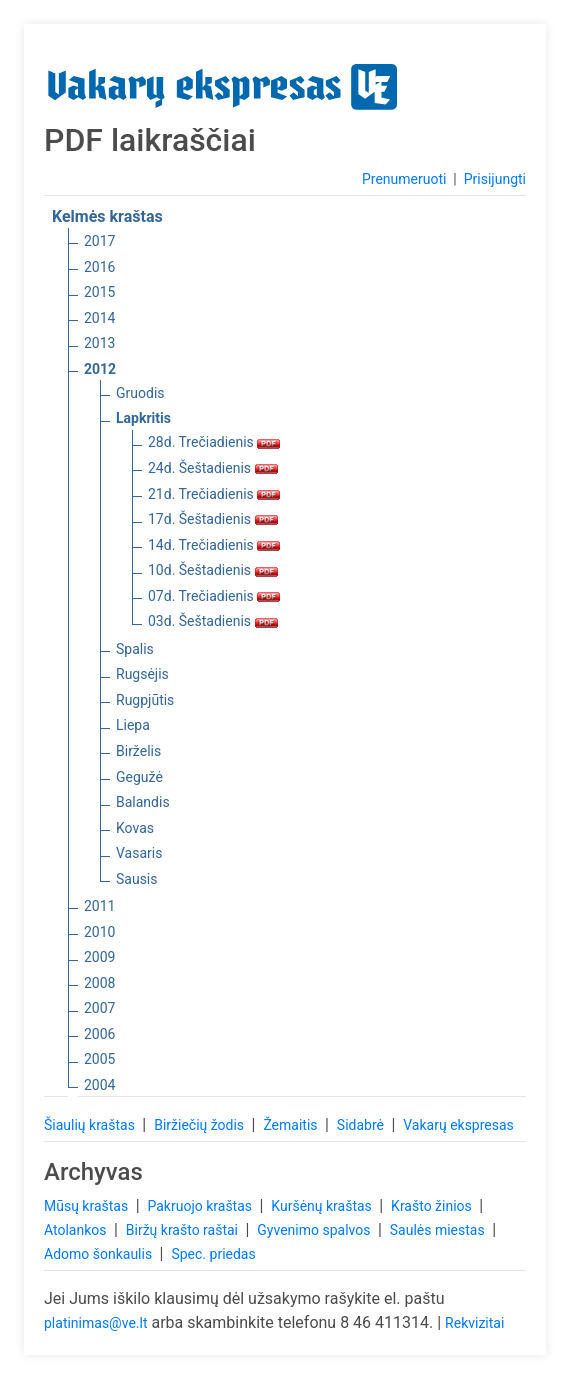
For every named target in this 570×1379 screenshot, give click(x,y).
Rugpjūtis (145, 700)
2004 (99, 1085)
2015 (99, 292)
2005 (99, 1059)
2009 (99, 957)
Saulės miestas (439, 1230)
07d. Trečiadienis (214, 596)
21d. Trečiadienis (214, 494)
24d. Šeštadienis (213, 468)
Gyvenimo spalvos (315, 1230)
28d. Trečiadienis (214, 442)
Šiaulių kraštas (91, 1125)
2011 (99, 906)
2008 (99, 983)
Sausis (137, 879)
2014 (99, 318)
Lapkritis (143, 418)
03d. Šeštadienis (213, 621)
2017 (99, 241)
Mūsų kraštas (88, 1206)
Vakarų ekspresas (458, 1125)
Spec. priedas (213, 1254)
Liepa (133, 725)
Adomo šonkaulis (100, 1254)
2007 (99, 1008)
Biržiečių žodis (200, 1125)
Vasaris (139, 853)
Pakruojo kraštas (201, 1206)
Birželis (138, 751)
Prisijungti (495, 179)
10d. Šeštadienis (213, 570)
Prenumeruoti (404, 179)
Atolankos (77, 1230)
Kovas (135, 828)
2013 (99, 343)
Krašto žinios (433, 1206)
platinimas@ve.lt (95, 1323)
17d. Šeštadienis (213, 519)
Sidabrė (362, 1125)
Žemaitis (292, 1125)
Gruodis (140, 393)
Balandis (143, 802)
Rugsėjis (142, 674)
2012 (100, 369)
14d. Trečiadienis (214, 545)
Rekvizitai (474, 1323)
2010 (99, 932)
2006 (99, 1034)
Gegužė (139, 777)
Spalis (135, 649)
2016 (99, 267)
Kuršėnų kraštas (323, 1206)
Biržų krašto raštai (184, 1230)
